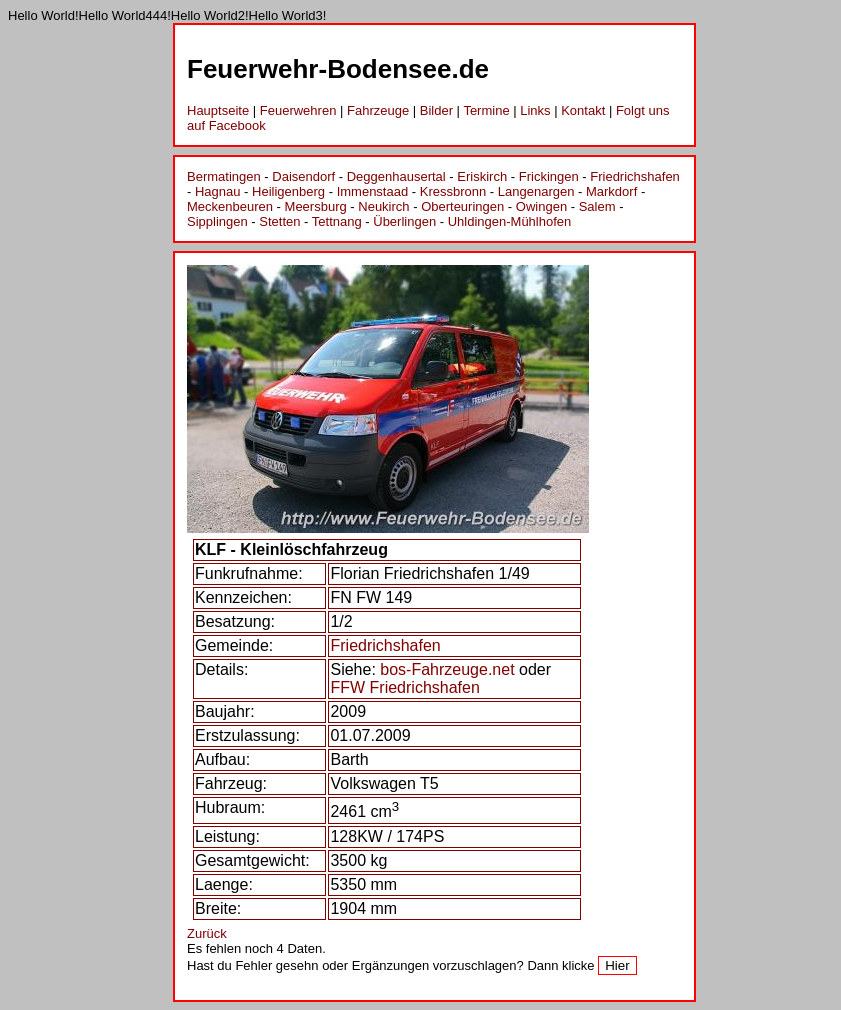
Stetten (279, 221)
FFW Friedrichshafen (404, 687)
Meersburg (316, 206)
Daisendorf (303, 176)
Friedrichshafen (635, 176)
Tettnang (337, 221)
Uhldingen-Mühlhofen (510, 221)
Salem (597, 206)
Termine (486, 110)
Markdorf (611, 191)
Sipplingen (217, 221)
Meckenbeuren (230, 206)
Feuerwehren (298, 110)
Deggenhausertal (396, 176)
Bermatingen (224, 176)
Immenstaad (373, 191)
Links (535, 110)
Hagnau (218, 191)
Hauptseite (218, 110)
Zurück (207, 933)
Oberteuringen (462, 206)
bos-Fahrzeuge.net (447, 669)
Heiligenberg (288, 191)
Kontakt (583, 110)
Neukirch (383, 206)
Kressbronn (453, 191)
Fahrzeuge (378, 110)
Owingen (541, 206)
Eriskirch (482, 176)
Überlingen (404, 221)
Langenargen (536, 191)
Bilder (436, 110)
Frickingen (549, 176)
